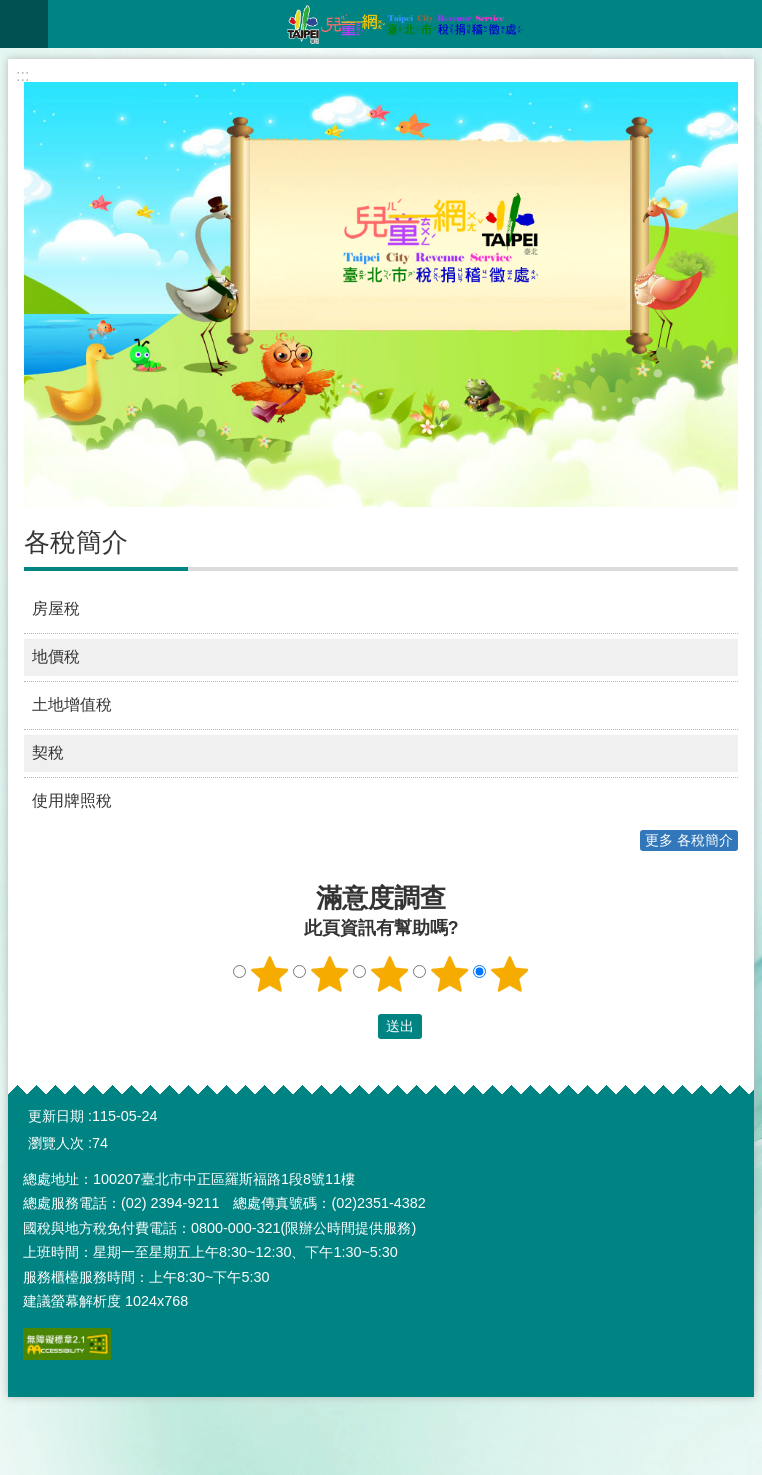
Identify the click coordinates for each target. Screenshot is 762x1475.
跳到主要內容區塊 (10, 10)
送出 (359, 1027)
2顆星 (330, 974)
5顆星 (510, 974)
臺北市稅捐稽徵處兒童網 (405, 24)
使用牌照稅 (72, 800)
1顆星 (270, 974)
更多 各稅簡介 (689, 840)
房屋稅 (56, 608)
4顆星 (450, 974)
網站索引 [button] (24, 24)
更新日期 (56, 1116)
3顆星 (390, 974)
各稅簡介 (76, 542)
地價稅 (56, 656)
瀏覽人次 (56, 1143)
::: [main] (22, 75)
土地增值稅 (72, 704)
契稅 (48, 752)
